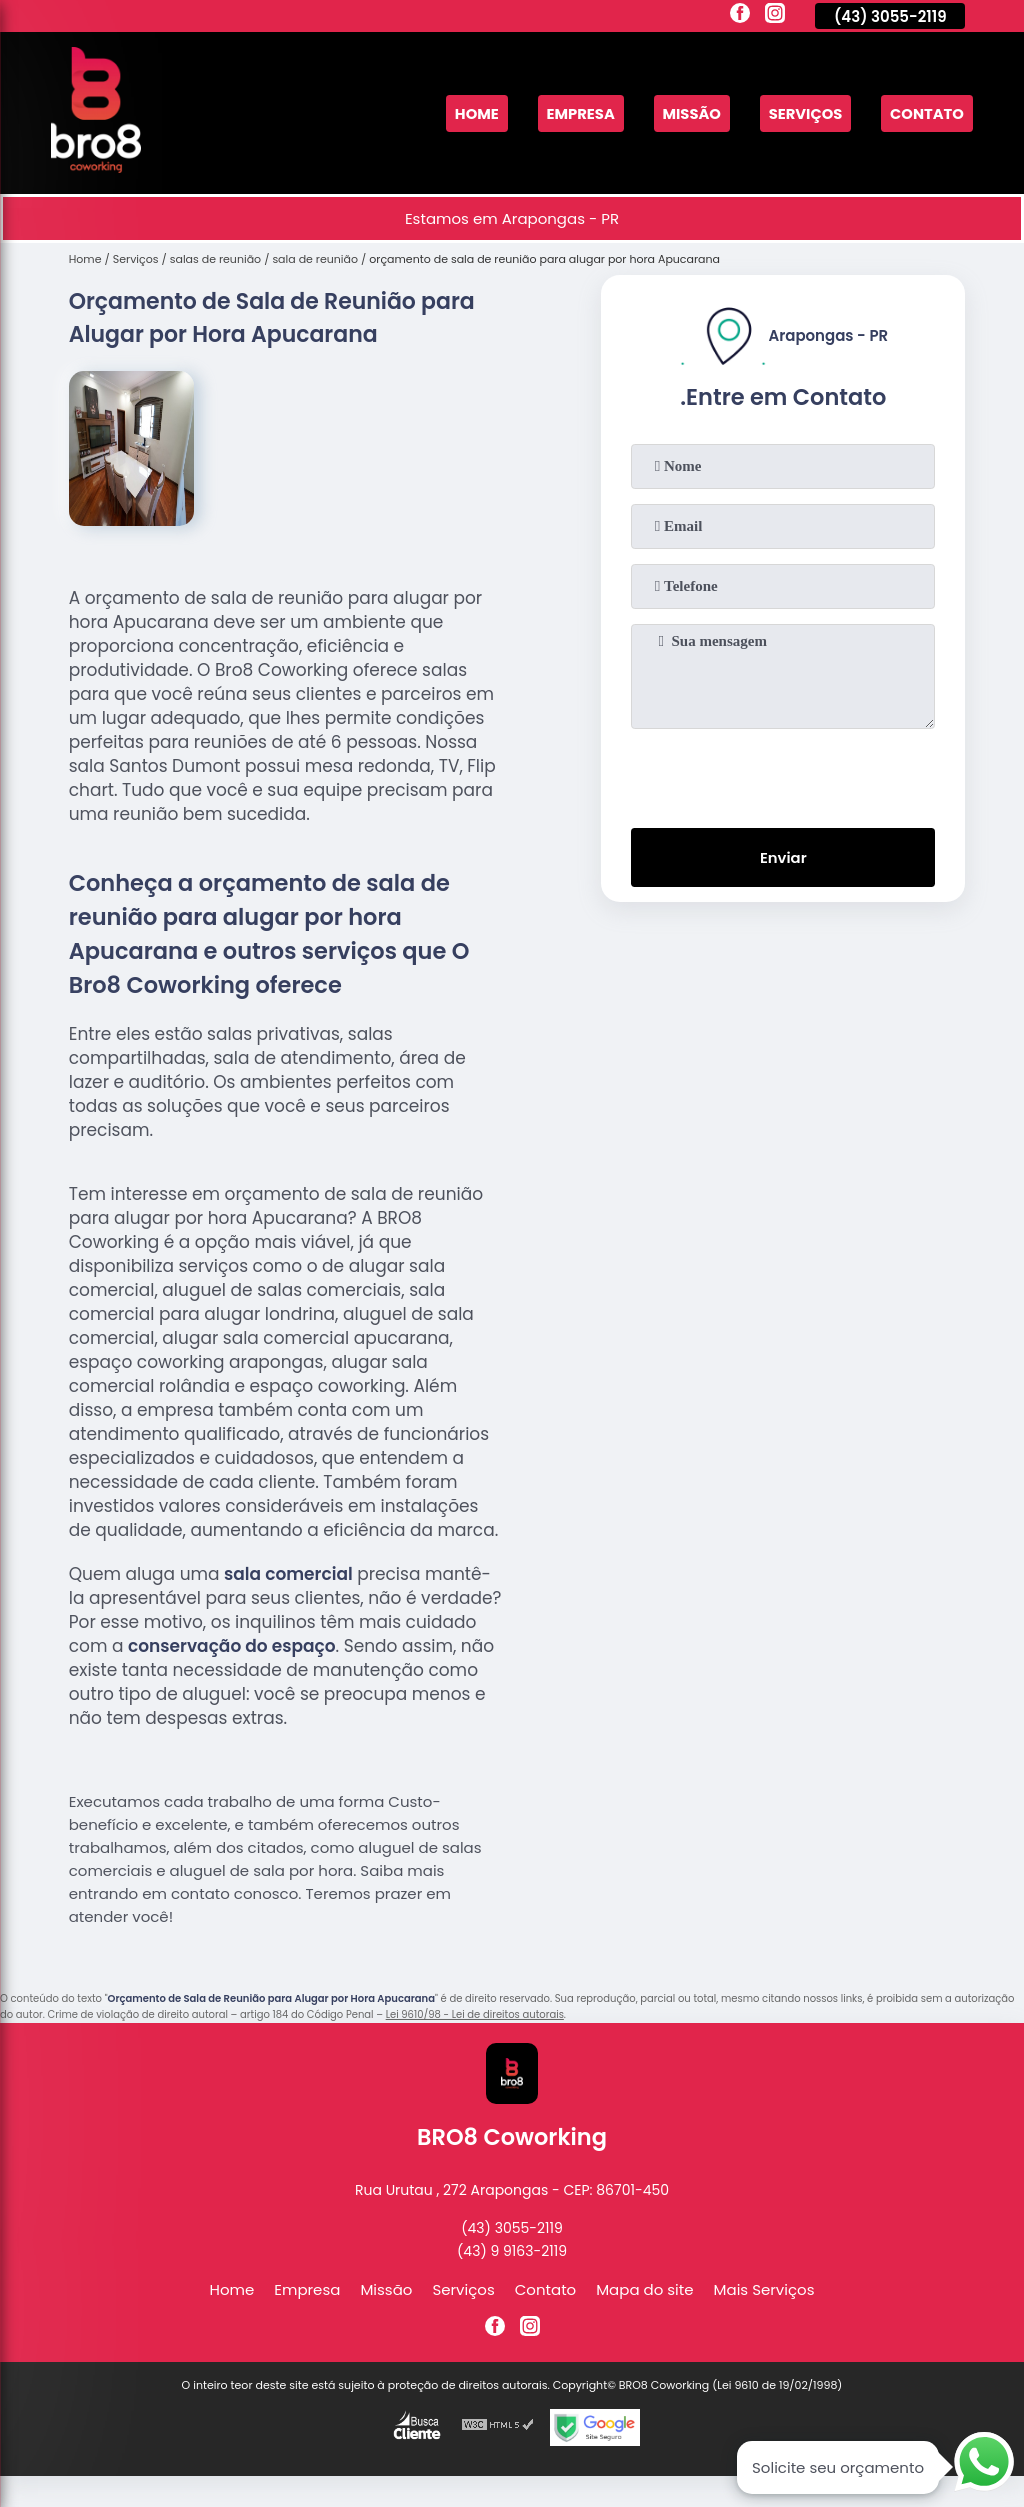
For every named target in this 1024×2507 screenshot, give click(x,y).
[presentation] (783, 774)
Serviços (803, 113)
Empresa (575, 113)
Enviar (783, 858)
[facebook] (740, 16)
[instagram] (775, 16)
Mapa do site (644, 2289)
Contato (926, 113)
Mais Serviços (764, 2289)
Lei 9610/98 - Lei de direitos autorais (475, 2014)
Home (470, 113)
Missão (688, 113)
